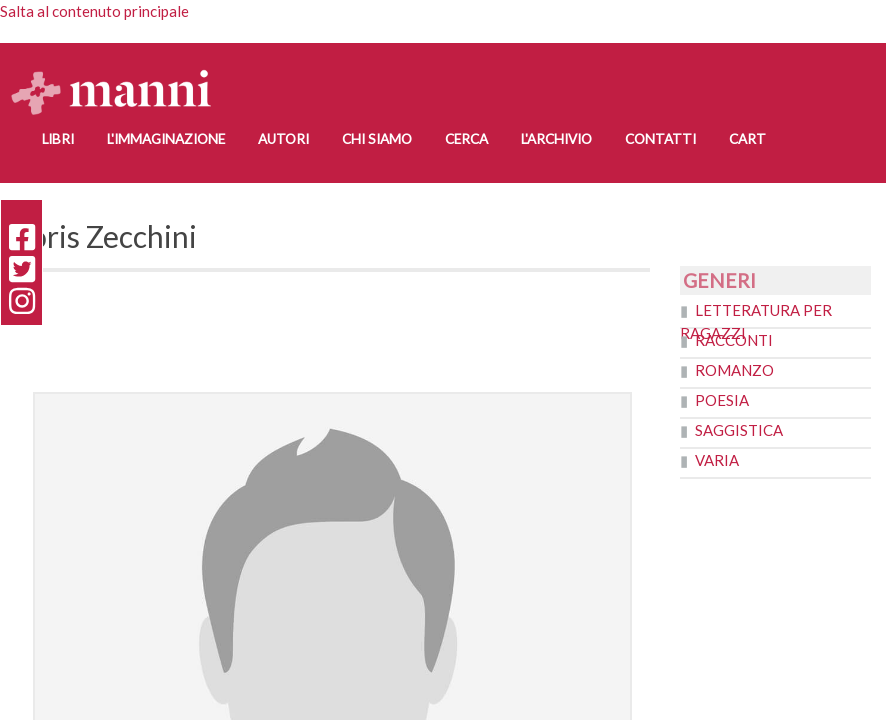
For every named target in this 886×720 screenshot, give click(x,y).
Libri (58, 139)
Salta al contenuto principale (94, 11)
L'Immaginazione (166, 139)
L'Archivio (556, 139)
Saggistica (739, 430)
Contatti (660, 139)
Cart (747, 139)
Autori (283, 139)
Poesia (722, 400)
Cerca (466, 139)
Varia (717, 460)
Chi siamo (377, 139)
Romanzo (734, 370)
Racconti (734, 340)
